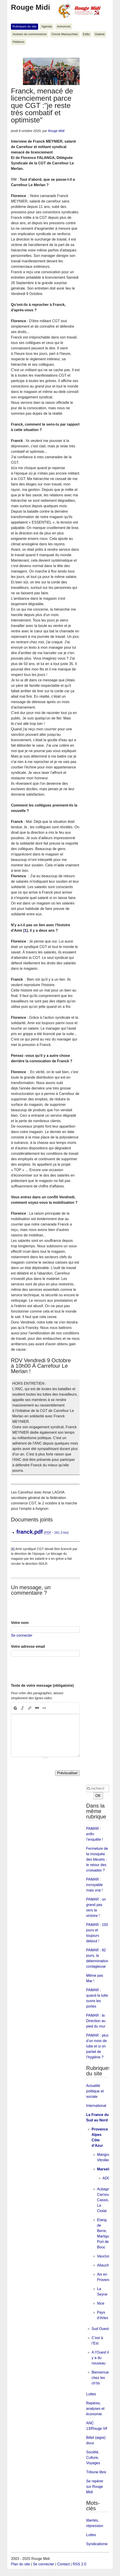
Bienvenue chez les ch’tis (100, 2377)
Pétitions (18, 42)
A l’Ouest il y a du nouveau (100, 2357)
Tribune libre (96, 2472)
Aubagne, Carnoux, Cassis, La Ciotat (105, 2200)
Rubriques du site (24, 26)
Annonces (64, 26)
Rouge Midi (30, 7)
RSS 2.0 (79, 2564)
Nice (100, 2303)
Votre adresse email (28, 1646)
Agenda (46, 26)
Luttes (91, 2394)
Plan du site (20, 2564)
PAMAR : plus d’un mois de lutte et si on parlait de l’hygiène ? (97, 2046)
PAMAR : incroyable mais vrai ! (94, 1884)
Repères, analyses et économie (95, 2408)
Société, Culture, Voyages (93, 2457)
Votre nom (20, 1623)
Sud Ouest (100, 2329)
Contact (63, 2564)
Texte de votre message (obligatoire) (42, 1685)
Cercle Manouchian (64, 34)
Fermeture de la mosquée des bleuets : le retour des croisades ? (97, 1859)
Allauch (103, 2265)
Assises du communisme (29, 34)
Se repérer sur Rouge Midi (94, 2486)
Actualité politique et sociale (95, 2091)
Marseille (105, 2169)
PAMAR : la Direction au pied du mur (95, 2020)
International (96, 2106)
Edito (86, 34)
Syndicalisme (97, 2544)
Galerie (100, 34)
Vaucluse (104, 2256)
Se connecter (21, 1635)
